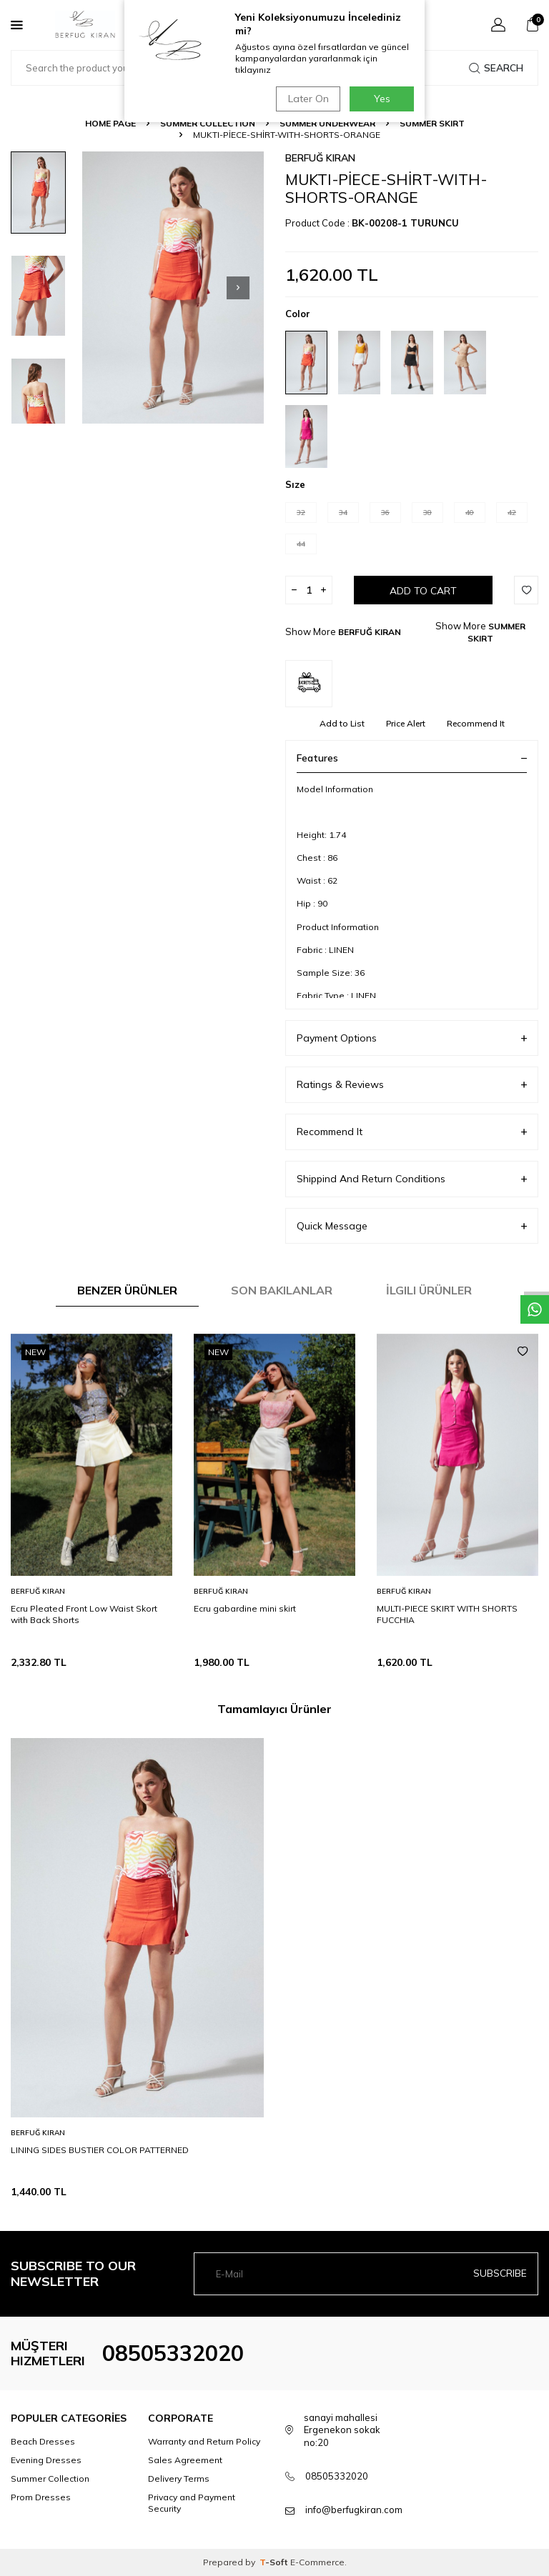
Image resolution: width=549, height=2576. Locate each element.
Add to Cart (423, 590)
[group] (173, 287)
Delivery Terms (178, 2478)
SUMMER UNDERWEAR (327, 123)
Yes (382, 98)
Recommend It (476, 723)
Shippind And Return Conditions (412, 1179)
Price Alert (405, 723)
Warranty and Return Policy (204, 2441)
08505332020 (173, 2353)
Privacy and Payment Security (191, 2503)
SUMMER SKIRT (432, 123)
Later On (307, 98)
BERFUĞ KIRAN (320, 157)
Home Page (110, 123)
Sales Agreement (185, 2460)
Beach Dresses (43, 2441)
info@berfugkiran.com (353, 2509)
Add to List (342, 723)
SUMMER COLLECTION (207, 123)
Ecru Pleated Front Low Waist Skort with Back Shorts (84, 1614)
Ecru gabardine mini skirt (245, 1608)
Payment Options (412, 1038)
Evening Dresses (46, 2460)
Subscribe (500, 2273)
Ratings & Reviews (412, 1085)
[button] (238, 287)
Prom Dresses (41, 2497)
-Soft (274, 2562)
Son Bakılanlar (281, 1290)
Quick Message (412, 1226)
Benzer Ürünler (127, 1290)
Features (412, 758)
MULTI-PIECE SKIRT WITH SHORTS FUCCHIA (447, 1614)
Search (496, 67)
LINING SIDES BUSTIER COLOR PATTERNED (100, 2150)
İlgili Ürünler (429, 1290)
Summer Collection (50, 2478)
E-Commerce (317, 2562)
